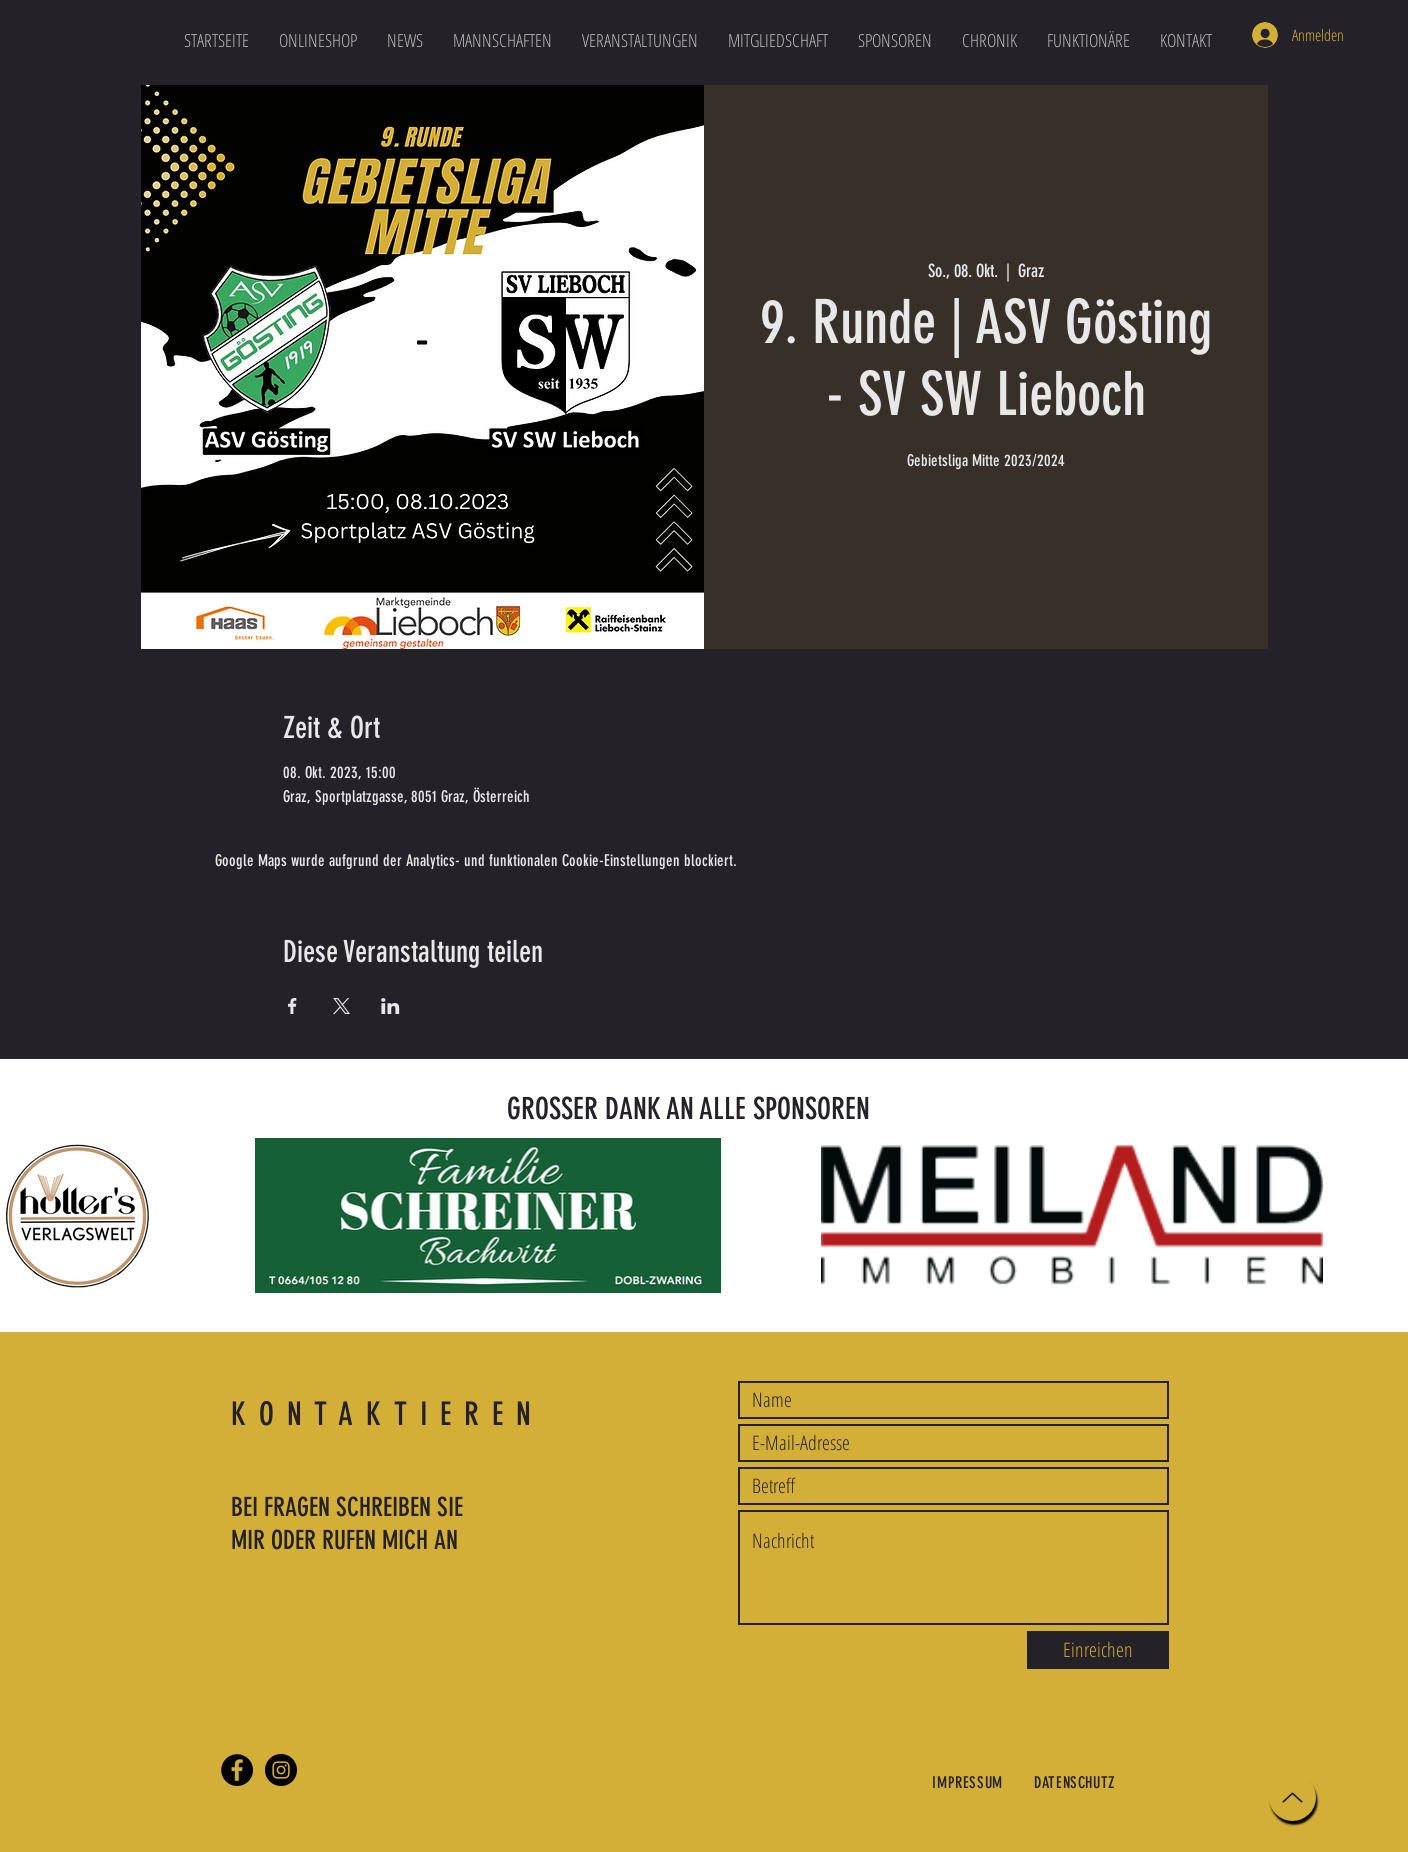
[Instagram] (281, 1770)
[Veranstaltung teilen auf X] (341, 1006)
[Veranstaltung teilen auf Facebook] (292, 1006)
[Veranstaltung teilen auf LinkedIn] (390, 1006)
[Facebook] (237, 1770)
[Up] (1292, 1797)
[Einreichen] (1098, 1650)
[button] (502, 40)
